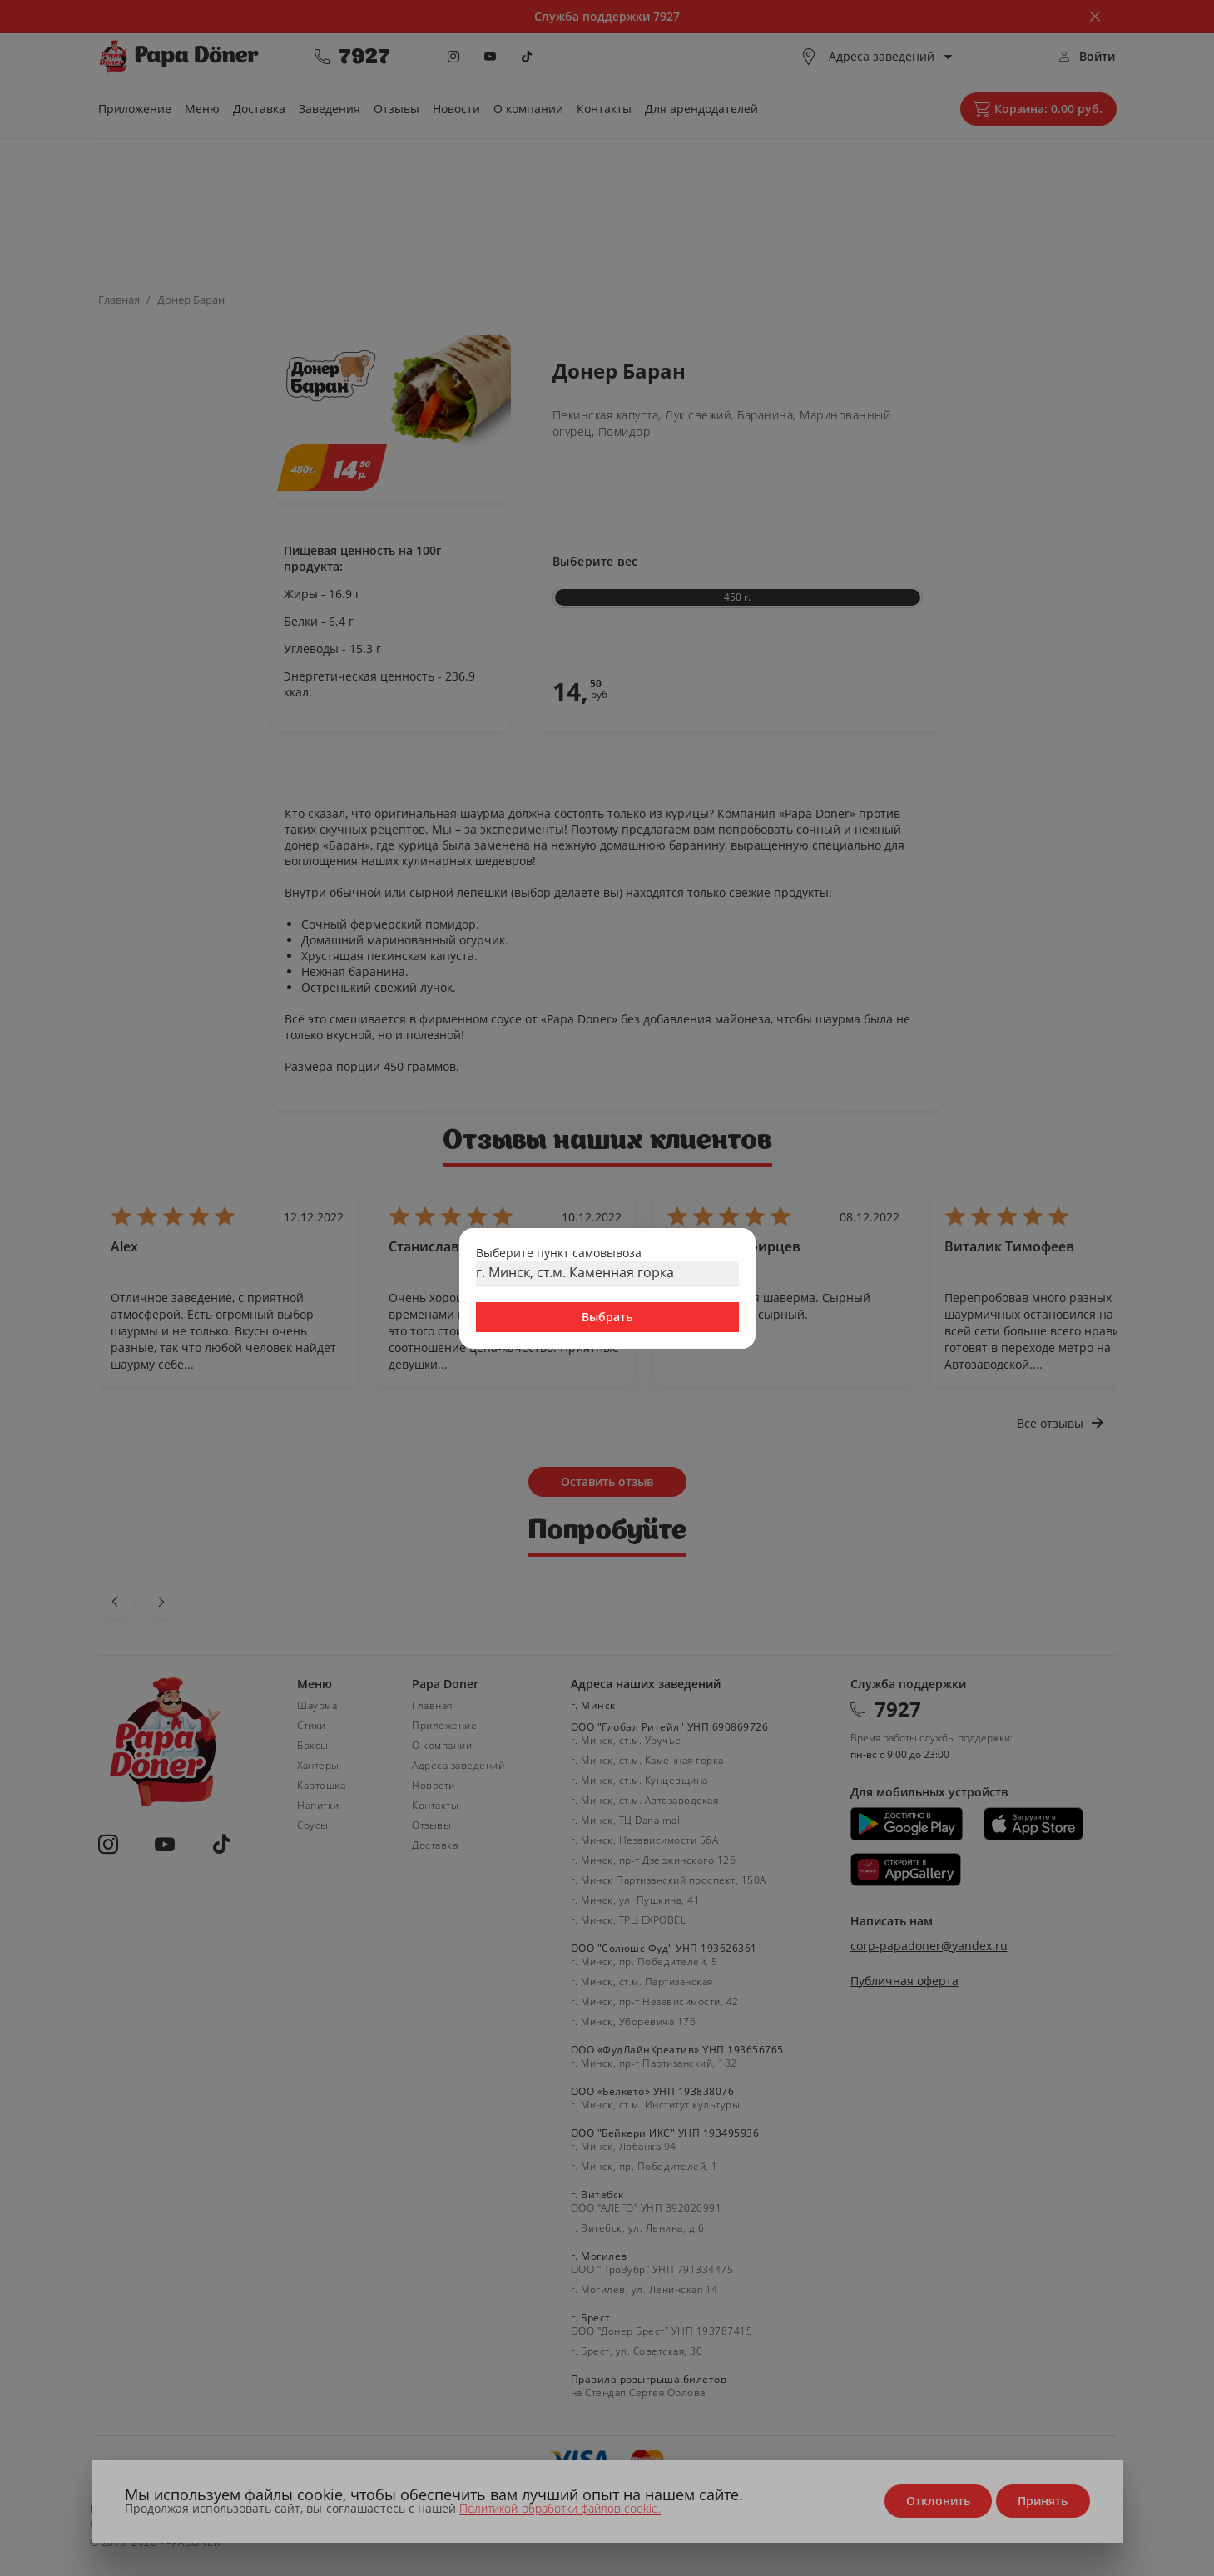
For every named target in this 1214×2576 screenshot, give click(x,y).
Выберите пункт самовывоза (559, 1253)
